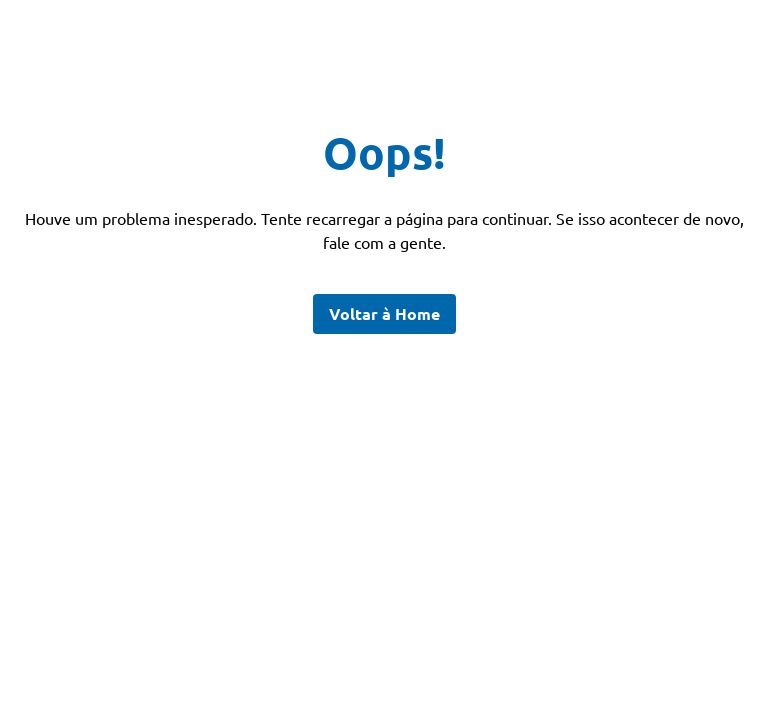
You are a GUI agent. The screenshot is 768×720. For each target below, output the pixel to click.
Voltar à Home (384, 313)
